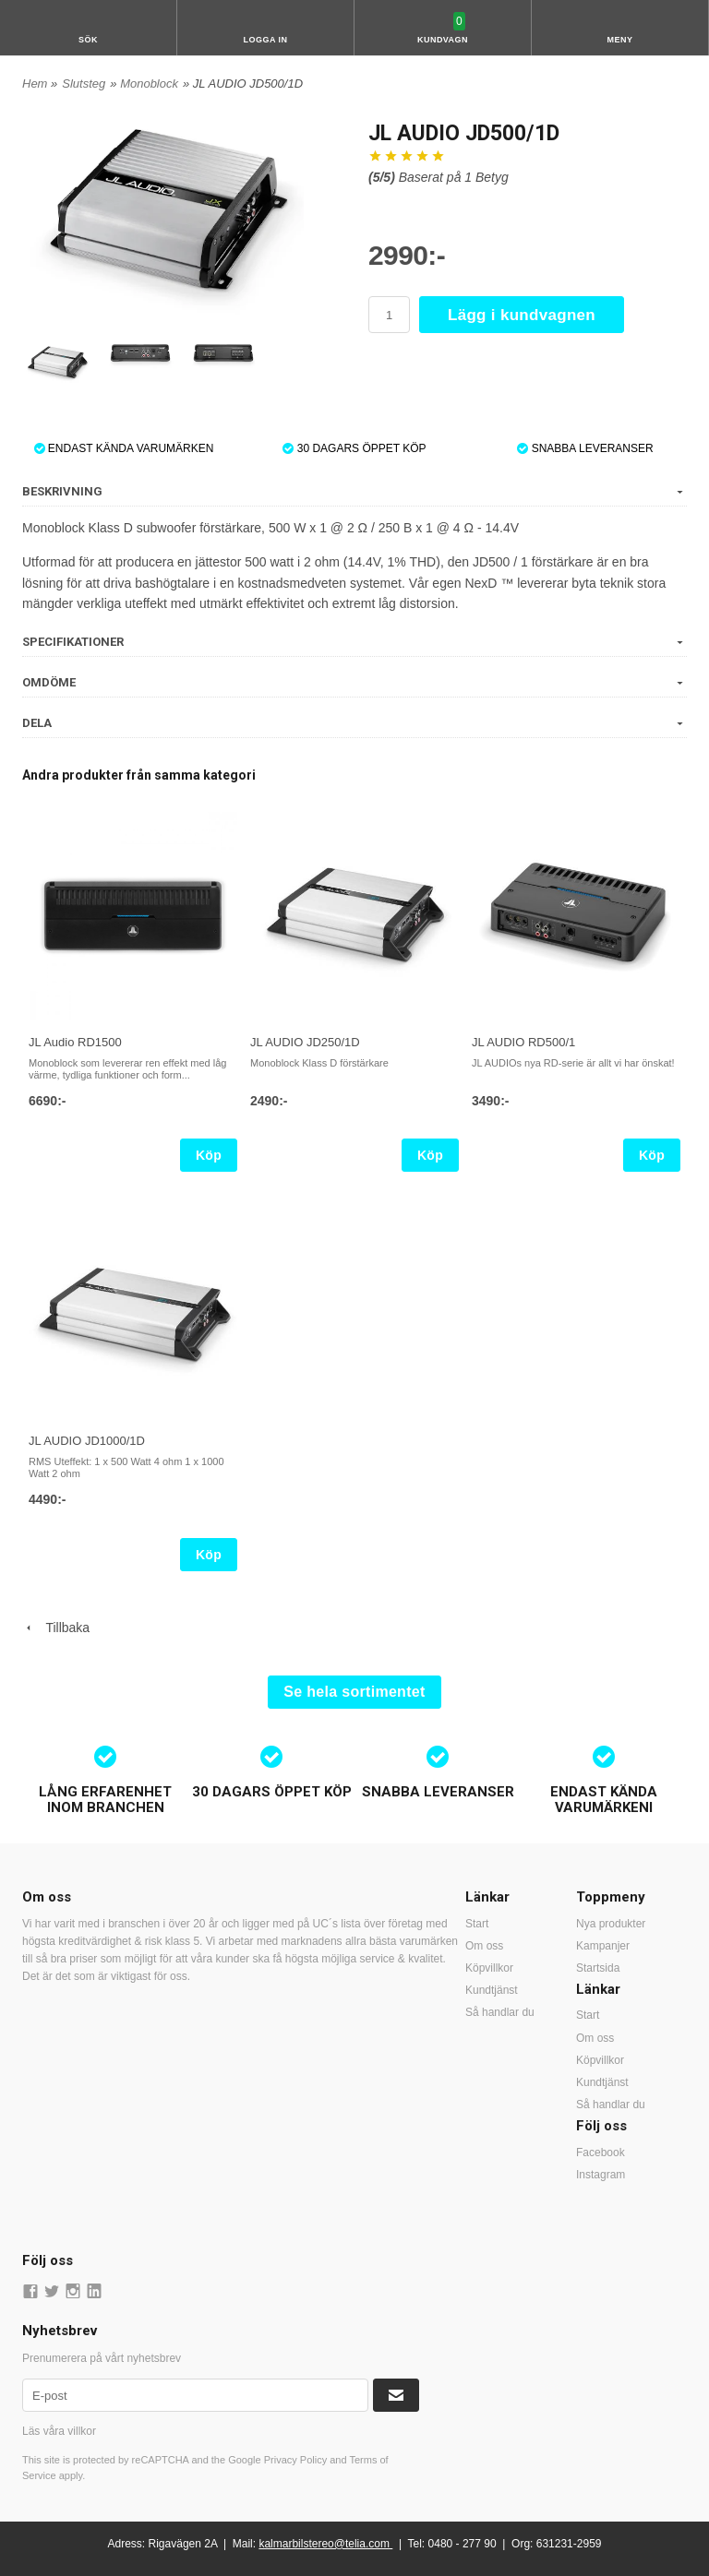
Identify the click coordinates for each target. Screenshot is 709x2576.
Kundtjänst (491, 1990)
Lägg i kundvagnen (521, 315)
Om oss (484, 1945)
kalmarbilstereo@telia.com (324, 2543)
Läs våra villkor (59, 2431)
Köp (209, 1155)
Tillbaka (56, 1627)
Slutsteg (83, 83)
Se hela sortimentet (354, 1691)
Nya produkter (610, 1923)
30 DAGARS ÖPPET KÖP (354, 448)
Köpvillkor (489, 1968)
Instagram (600, 2174)
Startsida (597, 1968)
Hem (34, 83)
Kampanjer (603, 1945)
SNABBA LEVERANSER (585, 448)
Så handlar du (500, 2012)
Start (476, 1923)
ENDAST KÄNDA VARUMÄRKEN (124, 448)
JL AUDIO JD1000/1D (87, 1441)
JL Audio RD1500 (75, 1042)
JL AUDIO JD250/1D (305, 1042)
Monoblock (149, 83)
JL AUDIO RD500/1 (523, 1042)
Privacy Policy (295, 2459)
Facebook (600, 2152)
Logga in (266, 39)
